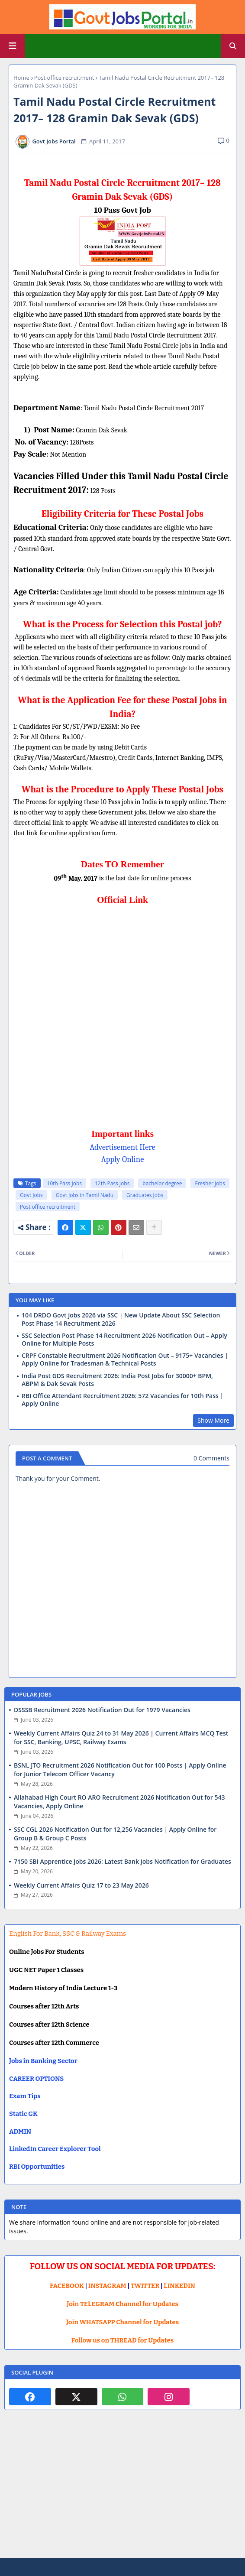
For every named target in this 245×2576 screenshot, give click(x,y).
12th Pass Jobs (112, 1183)
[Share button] (154, 1227)
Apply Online (122, 1159)
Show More (213, 1420)
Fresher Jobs (210, 1183)
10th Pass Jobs (64, 1183)
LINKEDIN (179, 2286)
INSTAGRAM (107, 2286)
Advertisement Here (122, 1147)
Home (21, 77)
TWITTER (145, 2286)
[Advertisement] (122, 2490)
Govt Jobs (31, 1195)
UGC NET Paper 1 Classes (46, 1970)
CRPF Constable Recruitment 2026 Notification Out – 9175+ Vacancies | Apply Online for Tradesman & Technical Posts (125, 1359)
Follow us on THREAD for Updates (122, 2340)
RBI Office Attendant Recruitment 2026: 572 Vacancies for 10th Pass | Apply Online (122, 1400)
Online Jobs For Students (46, 1952)
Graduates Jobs (144, 1195)
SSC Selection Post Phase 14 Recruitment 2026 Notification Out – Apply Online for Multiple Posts (124, 1339)
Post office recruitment (64, 77)
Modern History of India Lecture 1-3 (63, 1988)
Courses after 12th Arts (44, 2006)
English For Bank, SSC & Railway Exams (67, 1933)
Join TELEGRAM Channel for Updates (122, 2304)
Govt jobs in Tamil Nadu (84, 1195)
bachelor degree (162, 1183)
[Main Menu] (12, 46)
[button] (233, 46)
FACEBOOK (67, 2286)
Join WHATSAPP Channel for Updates (122, 2322)
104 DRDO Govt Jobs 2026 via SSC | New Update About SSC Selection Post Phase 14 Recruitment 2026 (121, 1319)
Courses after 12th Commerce (54, 2043)
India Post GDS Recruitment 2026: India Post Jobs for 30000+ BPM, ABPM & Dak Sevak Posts (117, 1380)
